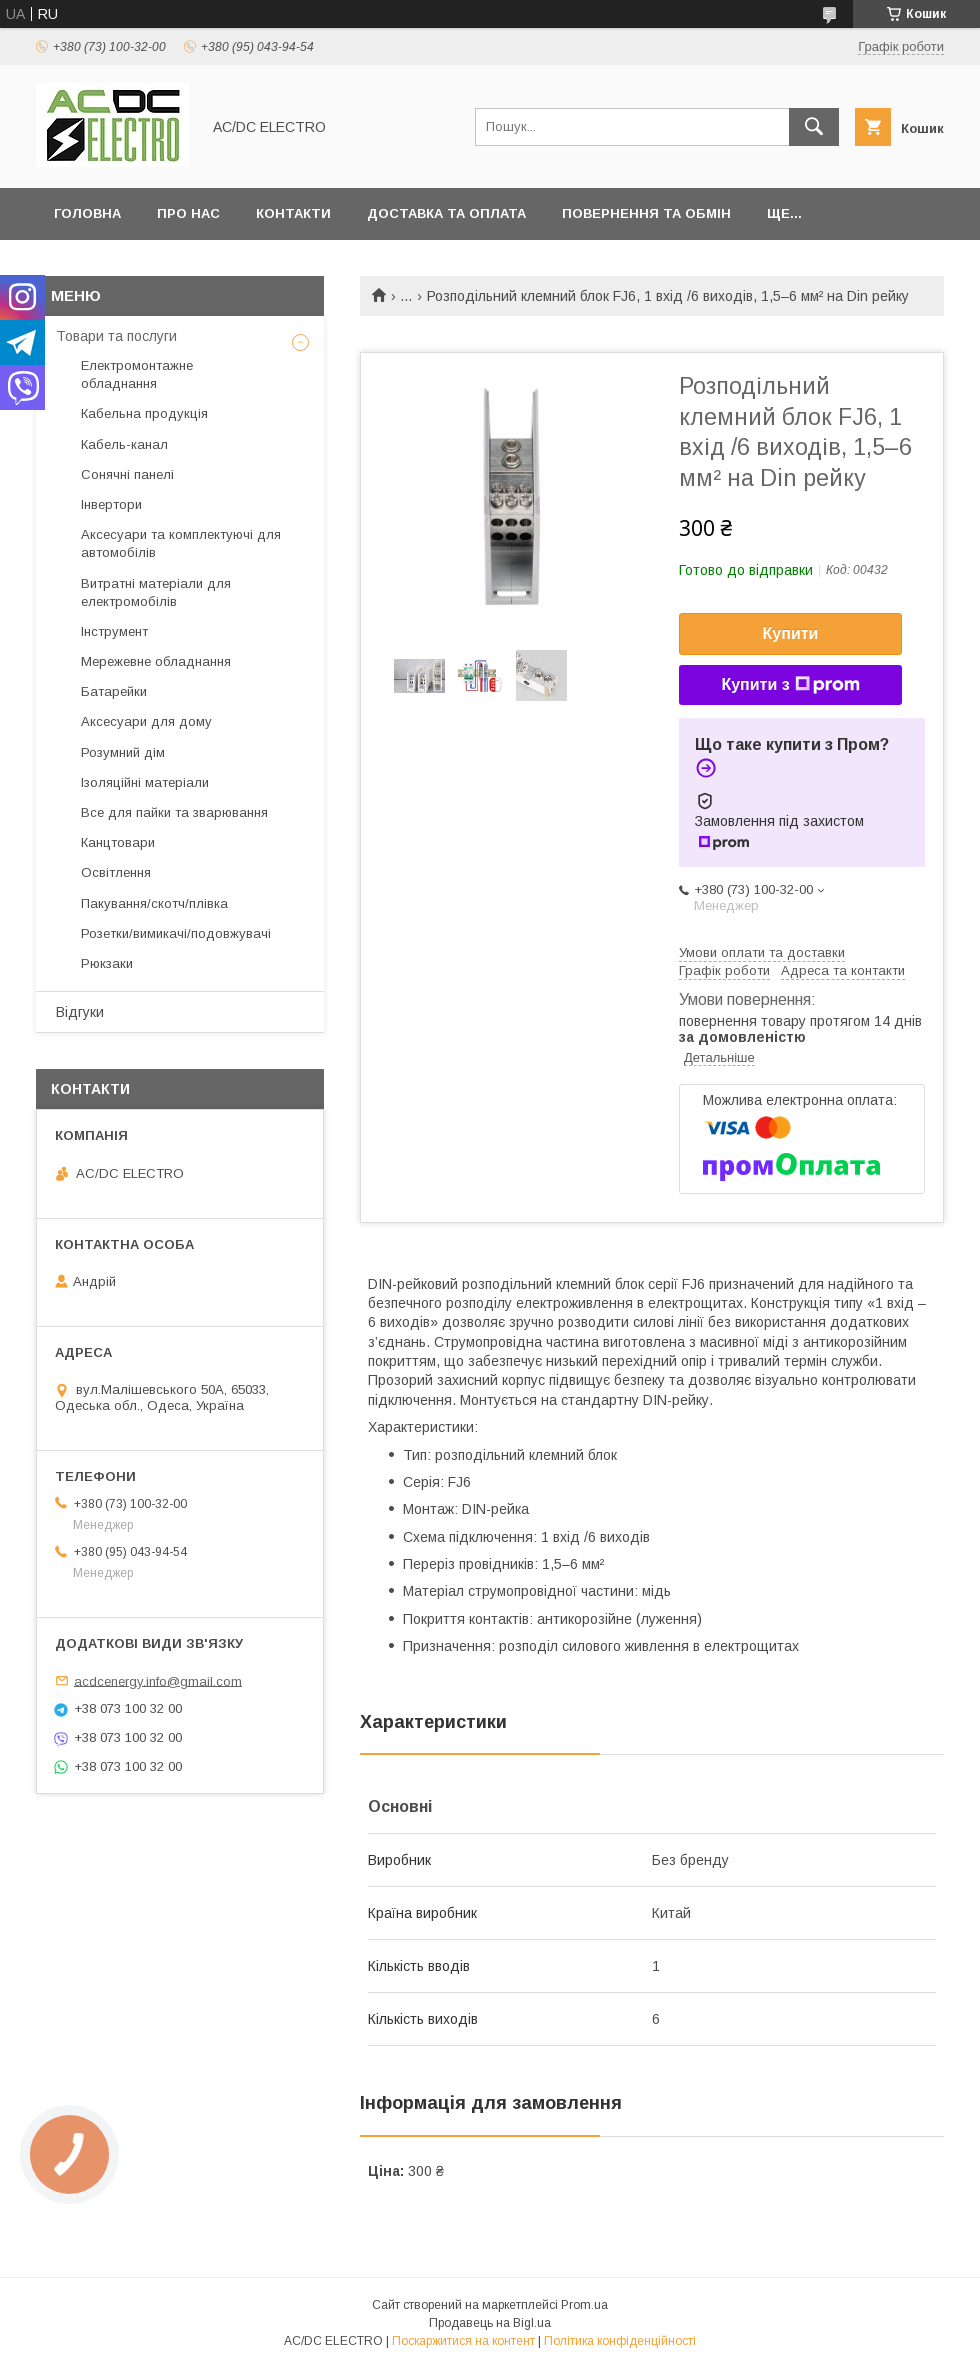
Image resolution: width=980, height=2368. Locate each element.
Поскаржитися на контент (463, 2341)
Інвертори (111, 504)
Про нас (188, 213)
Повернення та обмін (646, 213)
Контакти (293, 213)
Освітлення (116, 872)
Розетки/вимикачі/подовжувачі (176, 933)
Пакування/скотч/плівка (154, 903)
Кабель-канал (124, 444)
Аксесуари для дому (146, 721)
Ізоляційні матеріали (145, 782)
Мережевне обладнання (156, 661)
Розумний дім (123, 752)
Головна (87, 213)
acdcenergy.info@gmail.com (158, 1680)
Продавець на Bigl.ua (490, 2323)
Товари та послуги (116, 336)
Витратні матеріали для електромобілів (156, 592)
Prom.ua (584, 2305)
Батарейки (114, 691)
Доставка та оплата (446, 213)
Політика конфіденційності (620, 2341)
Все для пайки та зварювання (174, 812)
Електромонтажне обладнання (137, 374)
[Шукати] (814, 127)
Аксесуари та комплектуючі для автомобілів (181, 543)
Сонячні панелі (127, 474)
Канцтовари (118, 842)
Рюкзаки (107, 963)
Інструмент (114, 631)
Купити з (790, 685)
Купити (791, 633)
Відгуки (80, 1012)
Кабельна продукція (144, 413)
